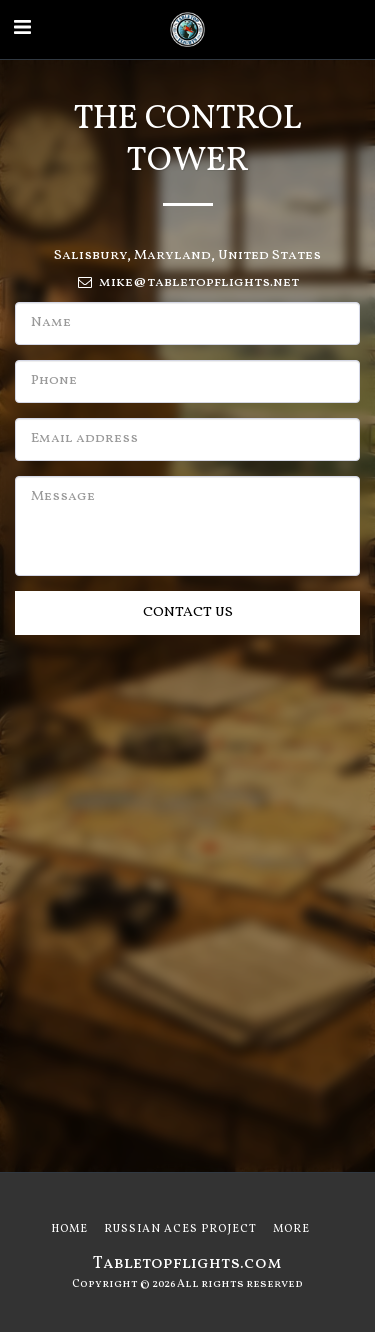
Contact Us (188, 612)
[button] (22, 29)
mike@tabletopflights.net (187, 282)
